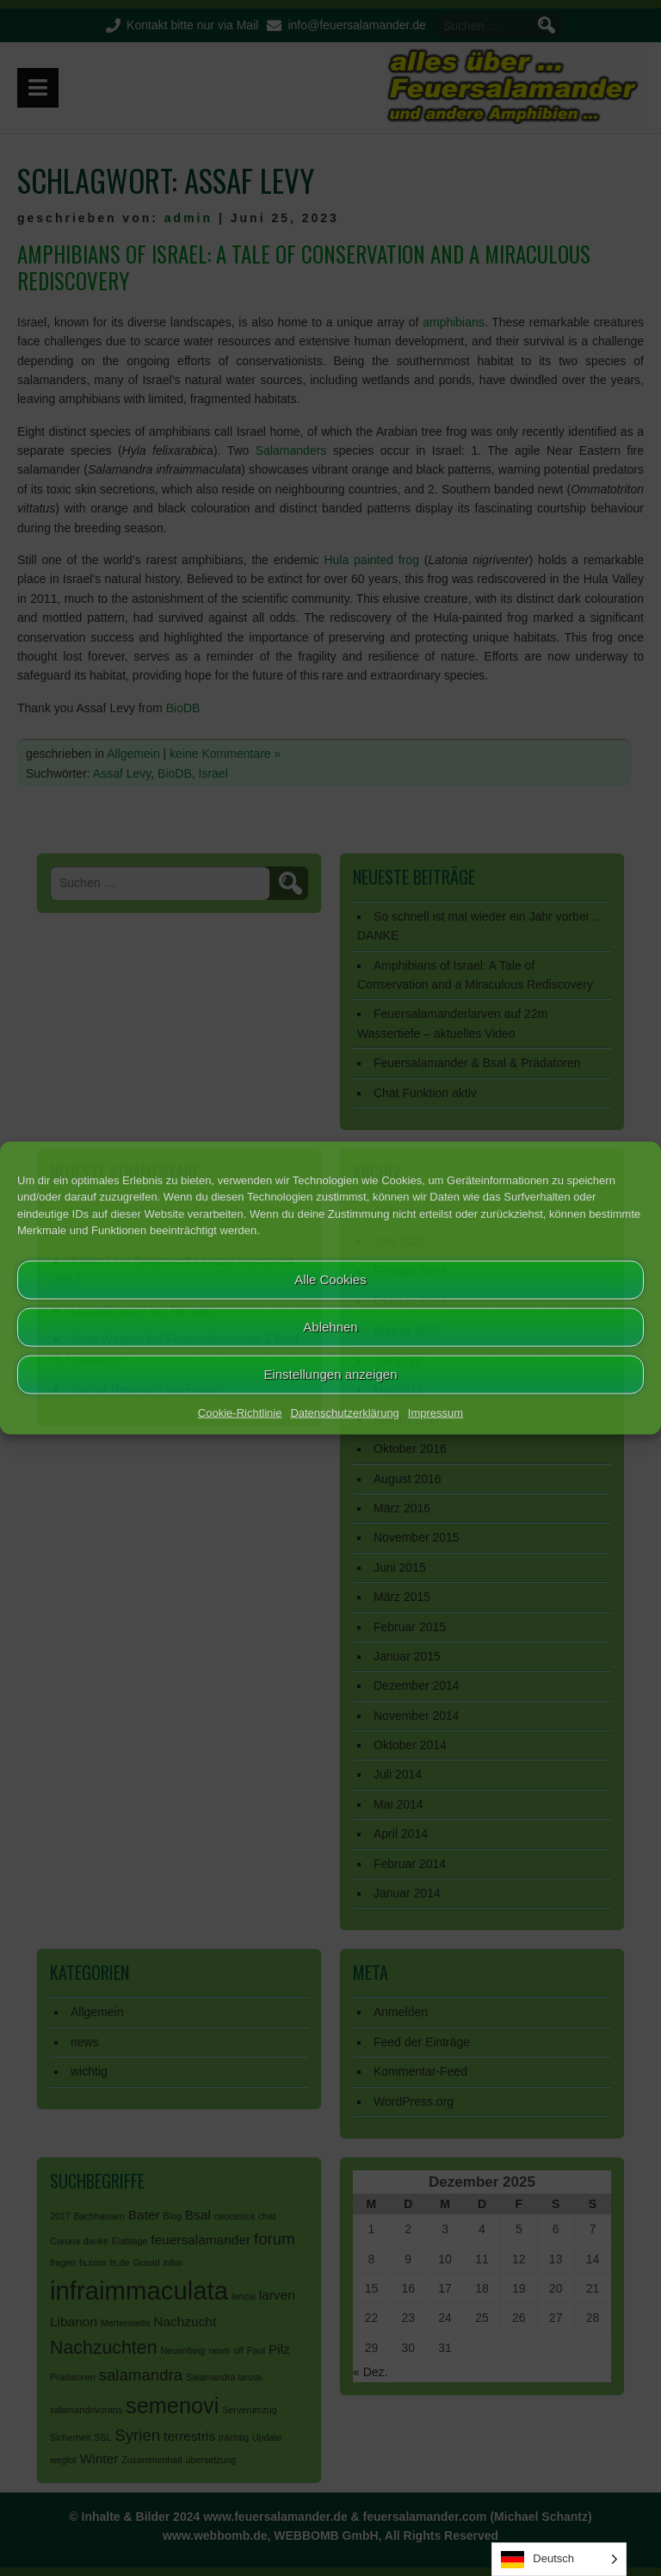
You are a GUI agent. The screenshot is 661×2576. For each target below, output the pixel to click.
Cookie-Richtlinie (240, 1412)
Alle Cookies (330, 1279)
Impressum (435, 1412)
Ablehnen (330, 1326)
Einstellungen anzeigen (330, 1374)
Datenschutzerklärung (344, 1412)
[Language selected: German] (559, 2559)
